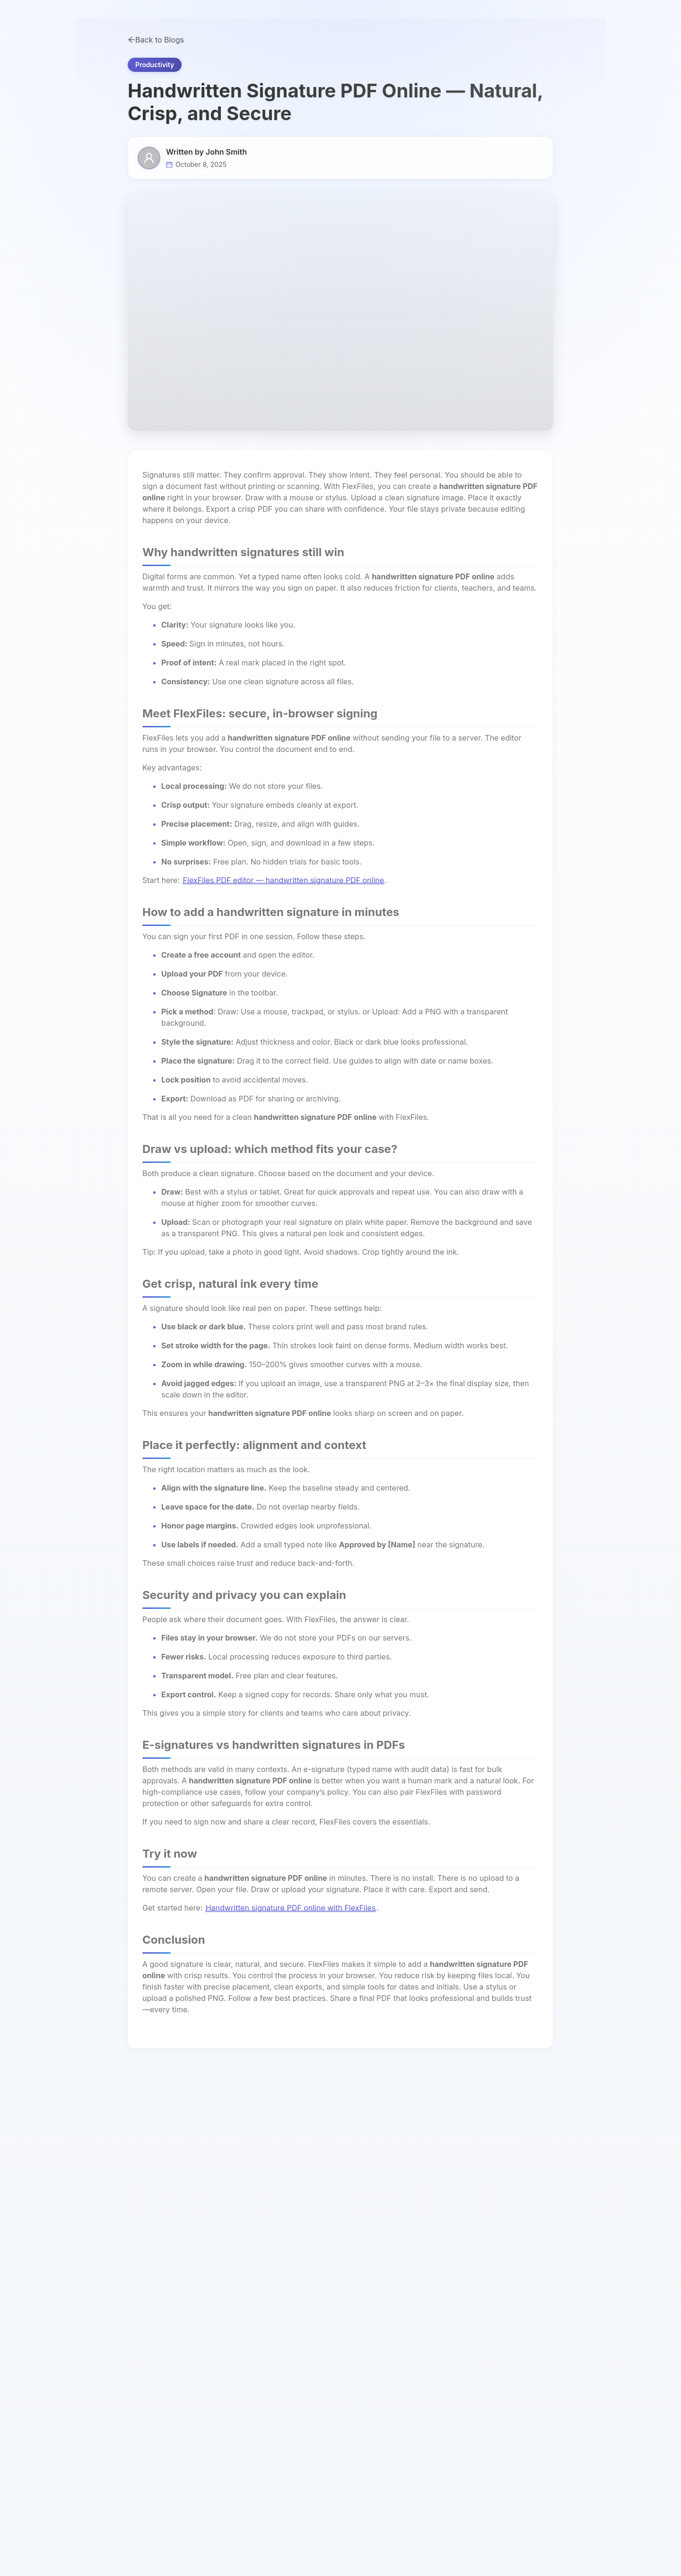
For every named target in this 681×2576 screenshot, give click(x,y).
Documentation (480, 2324)
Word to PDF (375, 2255)
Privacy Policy (478, 2359)
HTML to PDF (279, 2342)
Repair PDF (373, 2376)
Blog (463, 2342)
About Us (471, 2273)
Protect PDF (374, 2307)
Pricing (361, 43)
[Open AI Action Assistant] (662, 2557)
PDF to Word (278, 2377)
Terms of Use (477, 2376)
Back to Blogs (156, 102)
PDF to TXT (276, 2359)
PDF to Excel (375, 2273)
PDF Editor (275, 2290)
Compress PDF (379, 2290)
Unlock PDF (373, 2342)
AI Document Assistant (295, 2255)
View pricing (649, 10)
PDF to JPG (276, 2325)
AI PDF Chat (277, 2308)
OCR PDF (369, 2359)
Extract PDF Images (387, 2324)
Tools (140, 43)
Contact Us (474, 2307)
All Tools (469, 2255)
